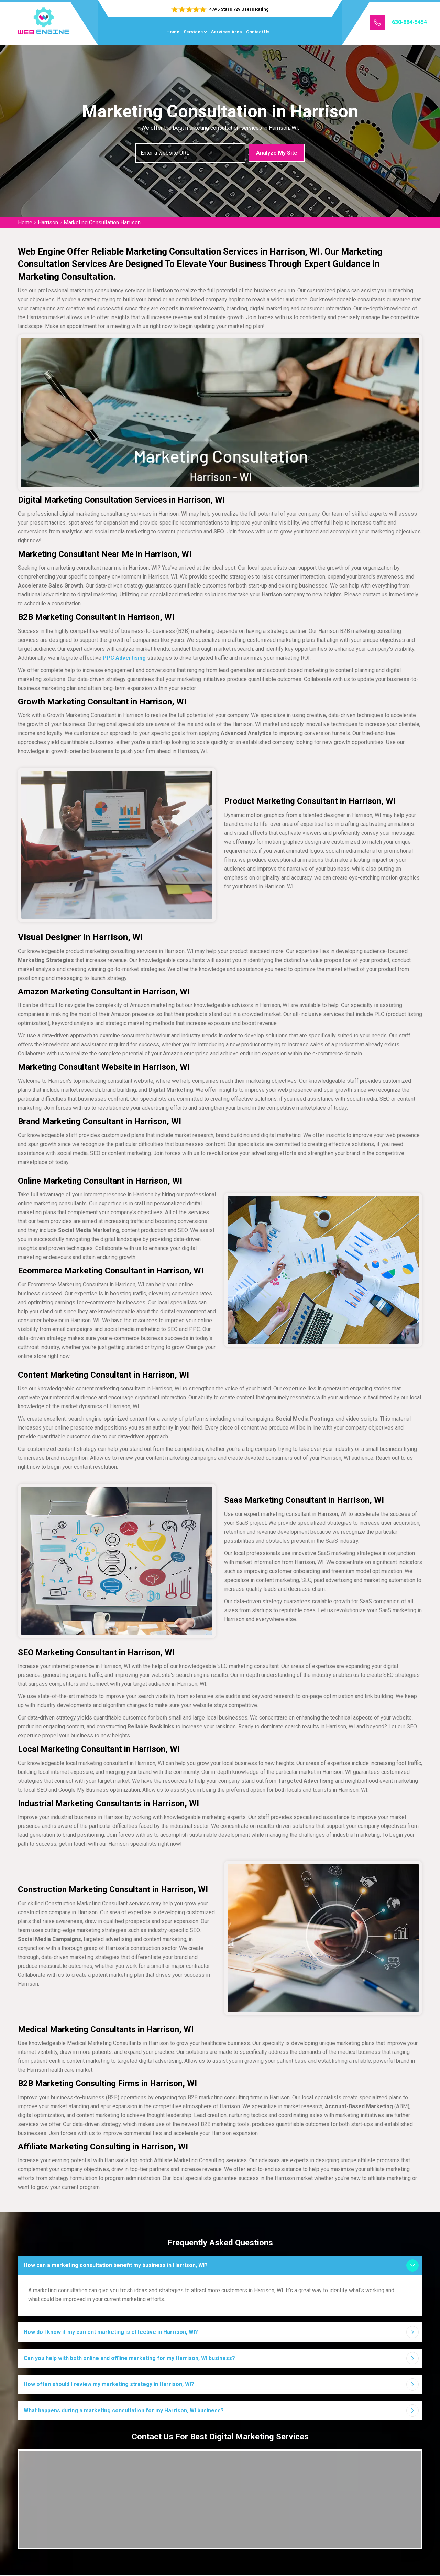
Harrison (48, 222)
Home (172, 31)
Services (193, 31)
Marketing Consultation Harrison (102, 222)
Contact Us (258, 31)
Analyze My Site (276, 152)
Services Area (226, 31)
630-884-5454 (409, 22)
